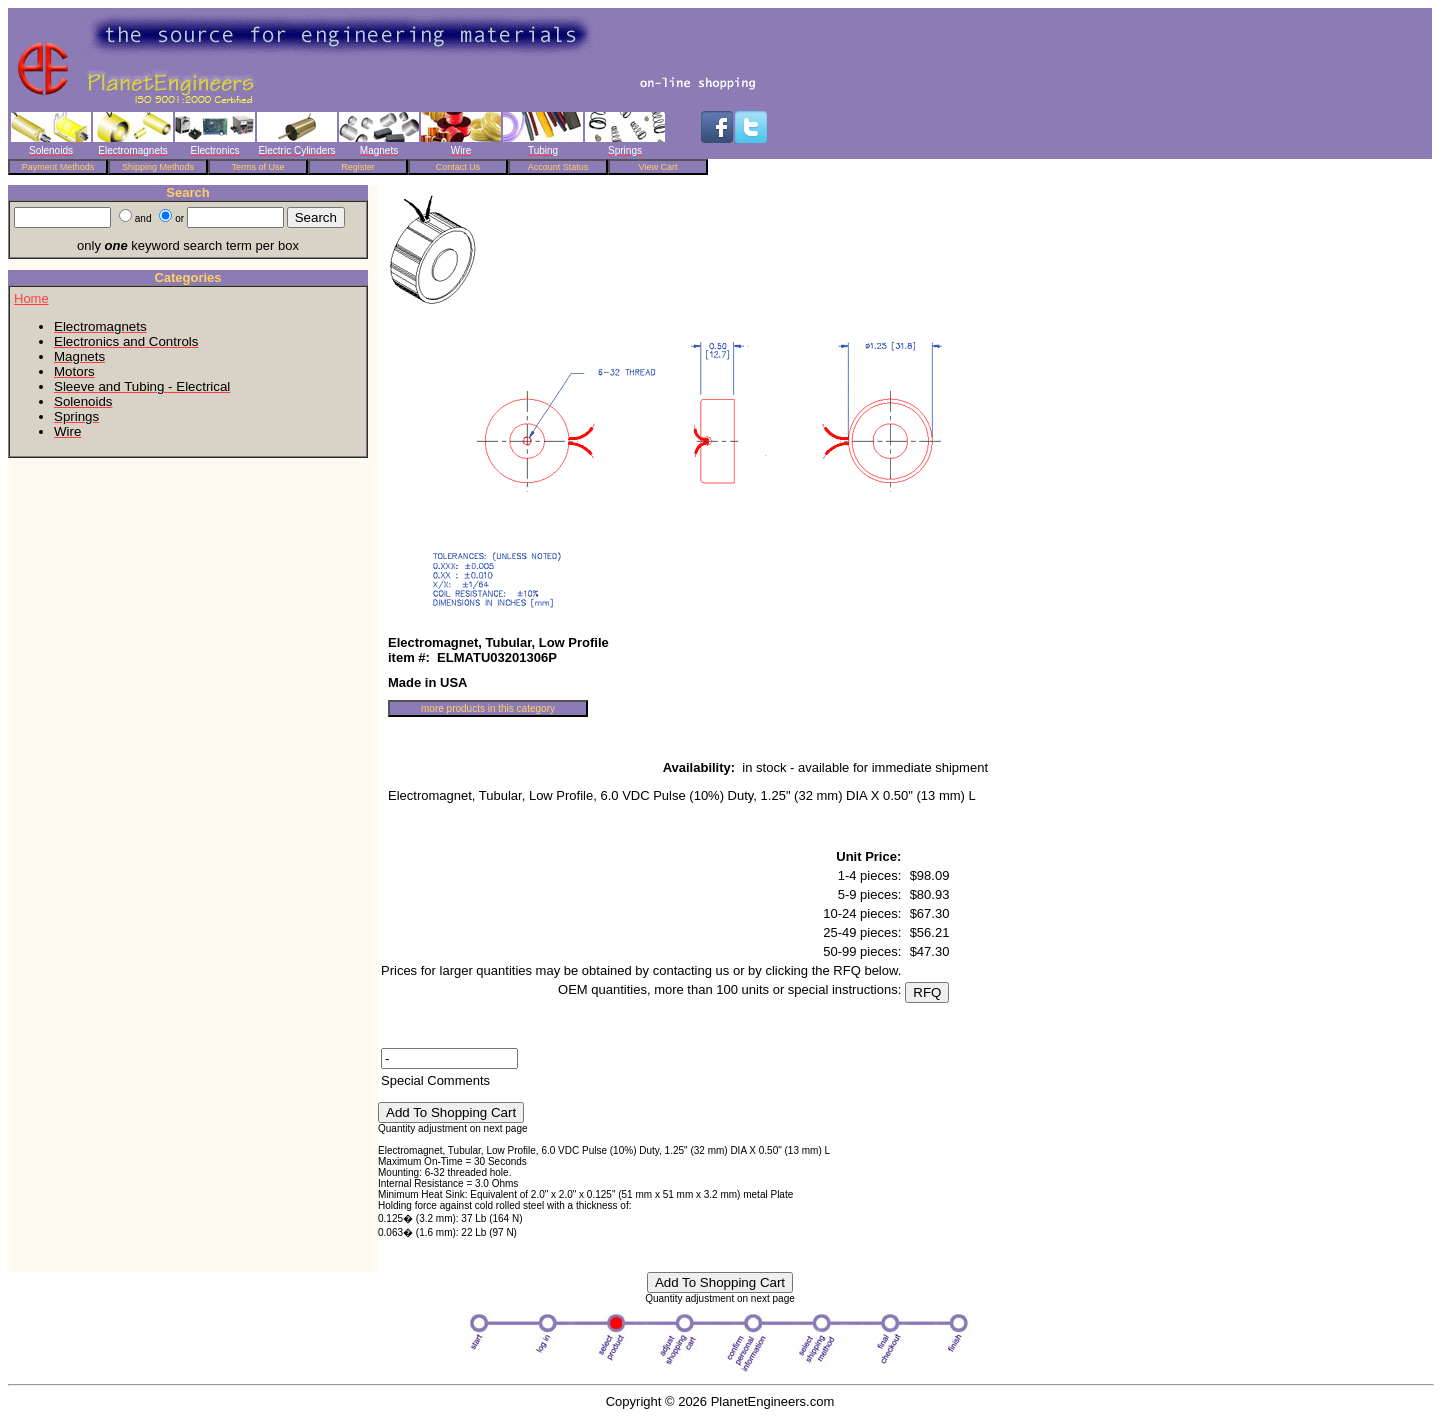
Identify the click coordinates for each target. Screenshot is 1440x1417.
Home (31, 298)
